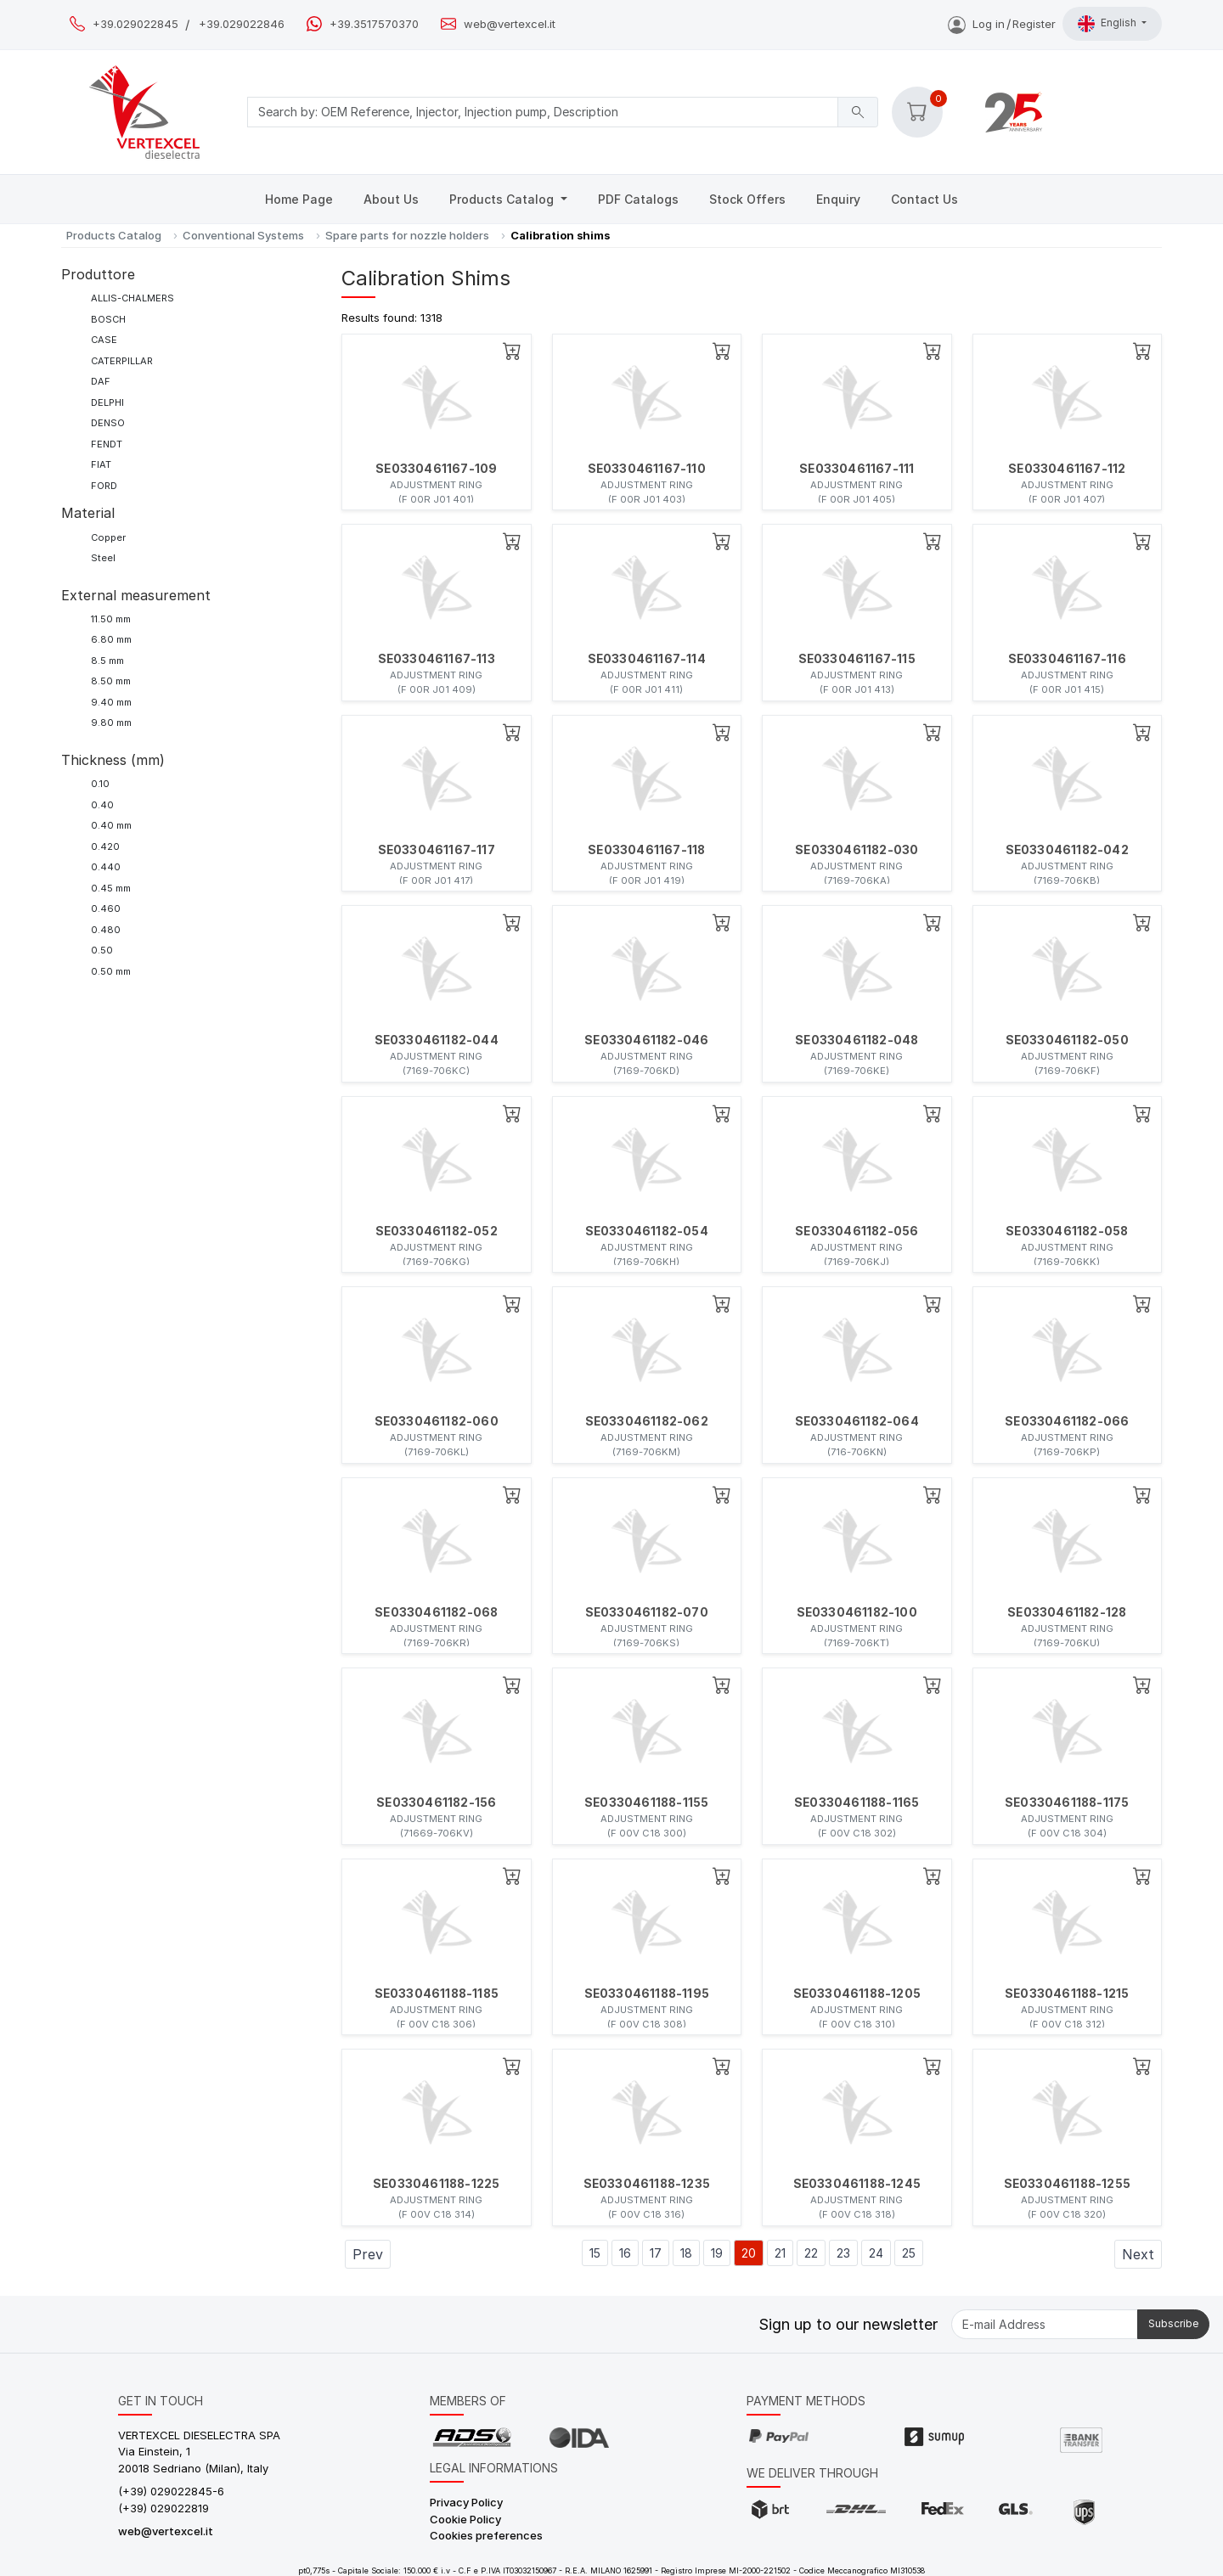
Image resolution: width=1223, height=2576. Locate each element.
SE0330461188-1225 (436, 2184)
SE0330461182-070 (646, 1612)
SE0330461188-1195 (646, 1993)
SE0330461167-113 (436, 659)
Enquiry (838, 199)
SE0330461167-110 (647, 468)
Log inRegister (1002, 24)
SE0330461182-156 (436, 1802)
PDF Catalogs (638, 199)
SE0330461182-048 (856, 1040)
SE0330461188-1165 (856, 1802)
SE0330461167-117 (436, 850)
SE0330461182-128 (1066, 1612)
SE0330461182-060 (437, 1421)
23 (843, 2253)
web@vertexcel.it (509, 24)
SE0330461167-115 (857, 659)
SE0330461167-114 (647, 659)
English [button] (1108, 23)
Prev (367, 2254)
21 (780, 2253)
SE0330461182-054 (646, 1231)
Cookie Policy (465, 2519)
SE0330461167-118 (646, 850)
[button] (917, 112)
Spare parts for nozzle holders (407, 235)
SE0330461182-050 (1067, 1040)
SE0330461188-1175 (1067, 1802)
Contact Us (924, 199)
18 (686, 2253)
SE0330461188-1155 (646, 1802)
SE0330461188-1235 (646, 2184)
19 (717, 2253)
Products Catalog (503, 199)
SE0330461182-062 (646, 1421)
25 (909, 2253)
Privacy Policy (466, 2502)
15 (594, 2253)
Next (1138, 2254)
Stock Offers (747, 199)
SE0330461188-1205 (857, 1993)
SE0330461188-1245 (857, 2184)
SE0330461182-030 (856, 850)
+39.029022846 (242, 24)
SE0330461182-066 (1067, 1421)
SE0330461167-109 (436, 468)
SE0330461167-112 (1066, 468)
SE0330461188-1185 (437, 1993)
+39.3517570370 (374, 24)
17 (656, 2253)
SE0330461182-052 (436, 1231)
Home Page (299, 199)
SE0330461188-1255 (1067, 2184)
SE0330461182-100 (857, 1612)
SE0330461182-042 (1067, 850)
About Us (391, 199)
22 (811, 2253)
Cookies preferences (486, 2535)
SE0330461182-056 (856, 1231)
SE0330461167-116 (1067, 659)
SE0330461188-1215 (1067, 1993)
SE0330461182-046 (646, 1040)
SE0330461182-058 (1067, 1231)
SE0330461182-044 (437, 1040)
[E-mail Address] (1044, 2324)
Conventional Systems (243, 235)
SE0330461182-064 (857, 1421)
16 (625, 2253)
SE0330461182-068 (436, 1612)
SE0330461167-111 (856, 468)
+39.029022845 (135, 24)
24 (876, 2253)
